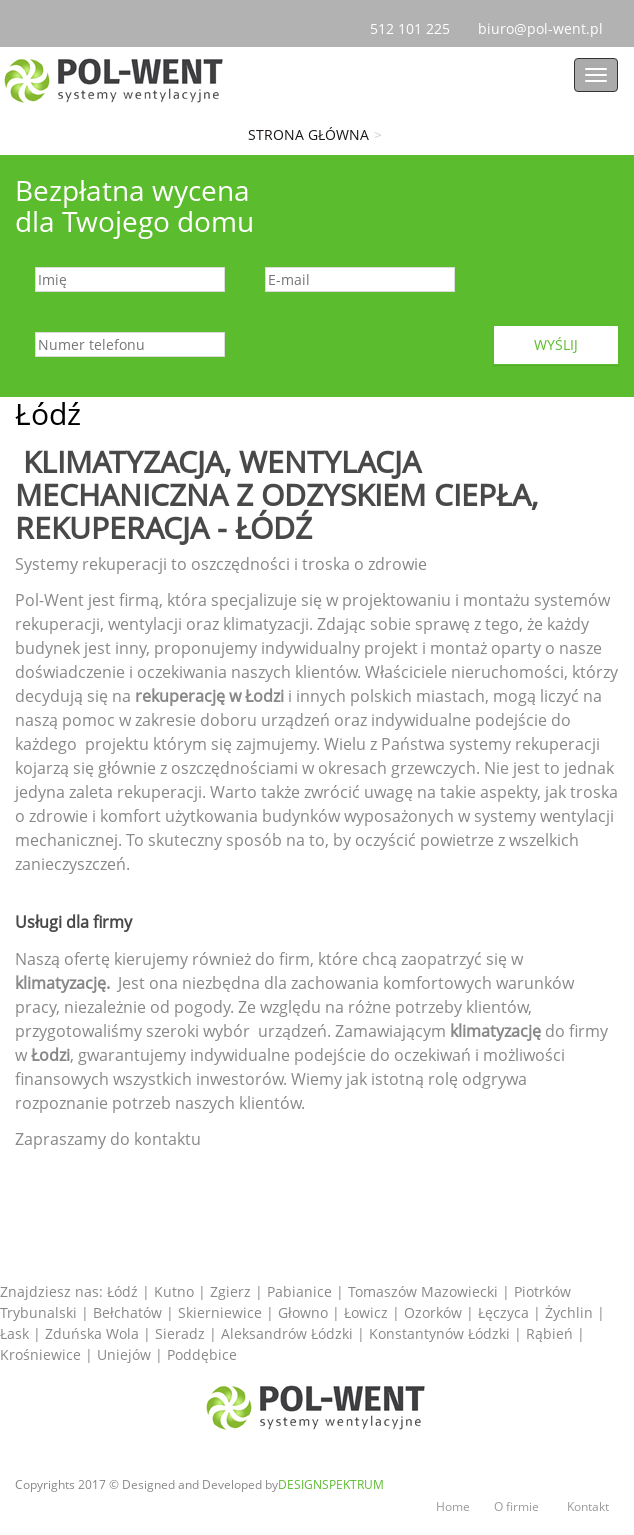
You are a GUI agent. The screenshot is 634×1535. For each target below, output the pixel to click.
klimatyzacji (266, 624)
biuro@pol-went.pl (548, 28)
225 (436, 28)
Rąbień (551, 1333)
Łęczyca (505, 1312)
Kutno (174, 1291)
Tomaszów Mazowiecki (423, 1291)
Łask (16, 1333)
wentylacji (147, 624)
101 (410, 28)
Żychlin (571, 1312)
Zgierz (230, 1291)
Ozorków (435, 1312)
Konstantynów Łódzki (441, 1333)
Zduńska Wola (94, 1333)
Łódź (122, 1291)
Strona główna (308, 134)
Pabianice (299, 1291)
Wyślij (556, 344)
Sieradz (182, 1333)
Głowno (305, 1312)
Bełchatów (129, 1312)
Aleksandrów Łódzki (289, 1333)
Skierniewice (222, 1312)
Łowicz (368, 1312)
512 (384, 28)
